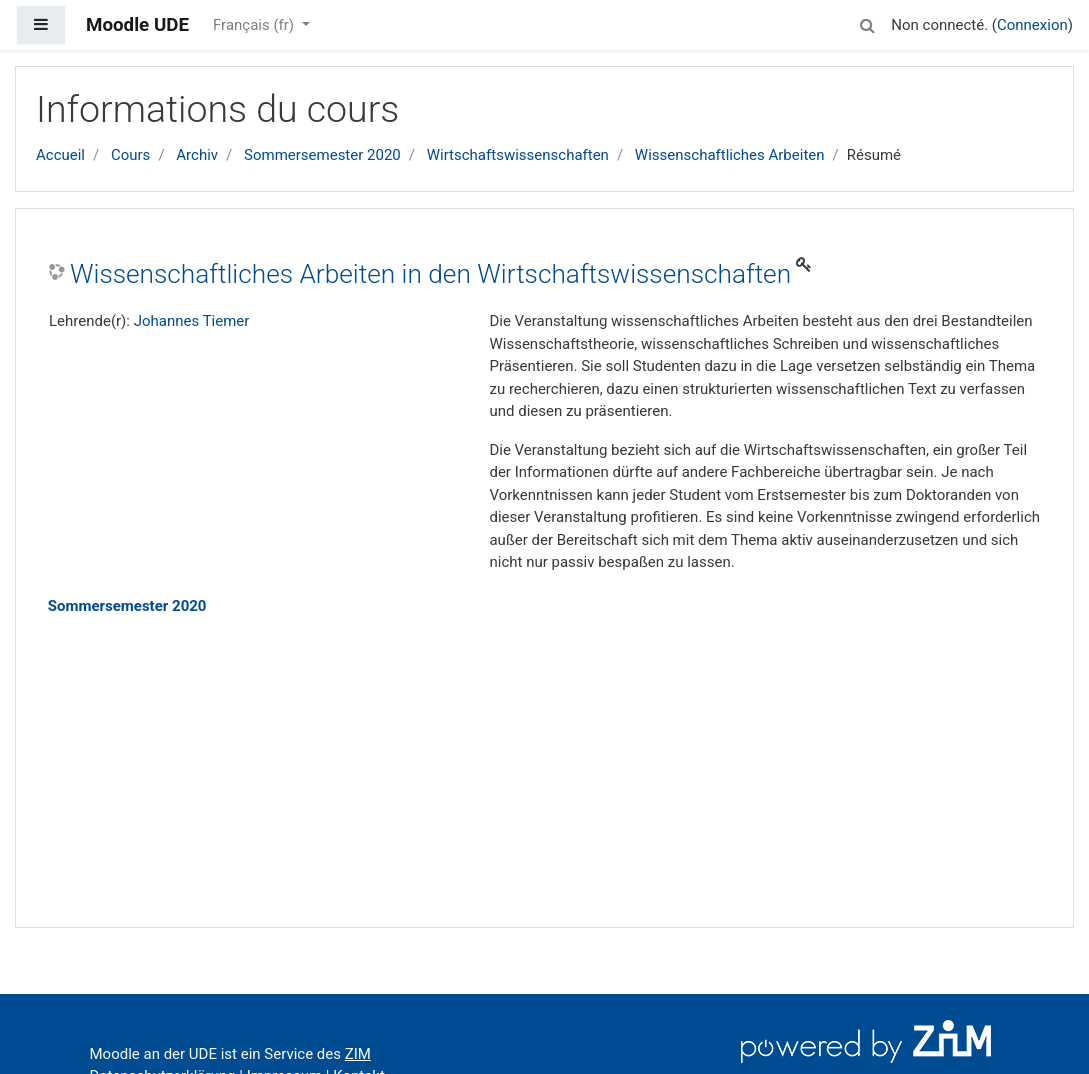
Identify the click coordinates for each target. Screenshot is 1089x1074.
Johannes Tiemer (192, 321)
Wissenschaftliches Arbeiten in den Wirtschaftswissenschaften (430, 274)
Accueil (60, 155)
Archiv (197, 155)
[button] (867, 22)
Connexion (1032, 25)
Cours (130, 155)
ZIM (358, 1054)
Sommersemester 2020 (322, 155)
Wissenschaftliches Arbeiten (730, 155)
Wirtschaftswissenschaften (518, 155)
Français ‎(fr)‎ (255, 25)
